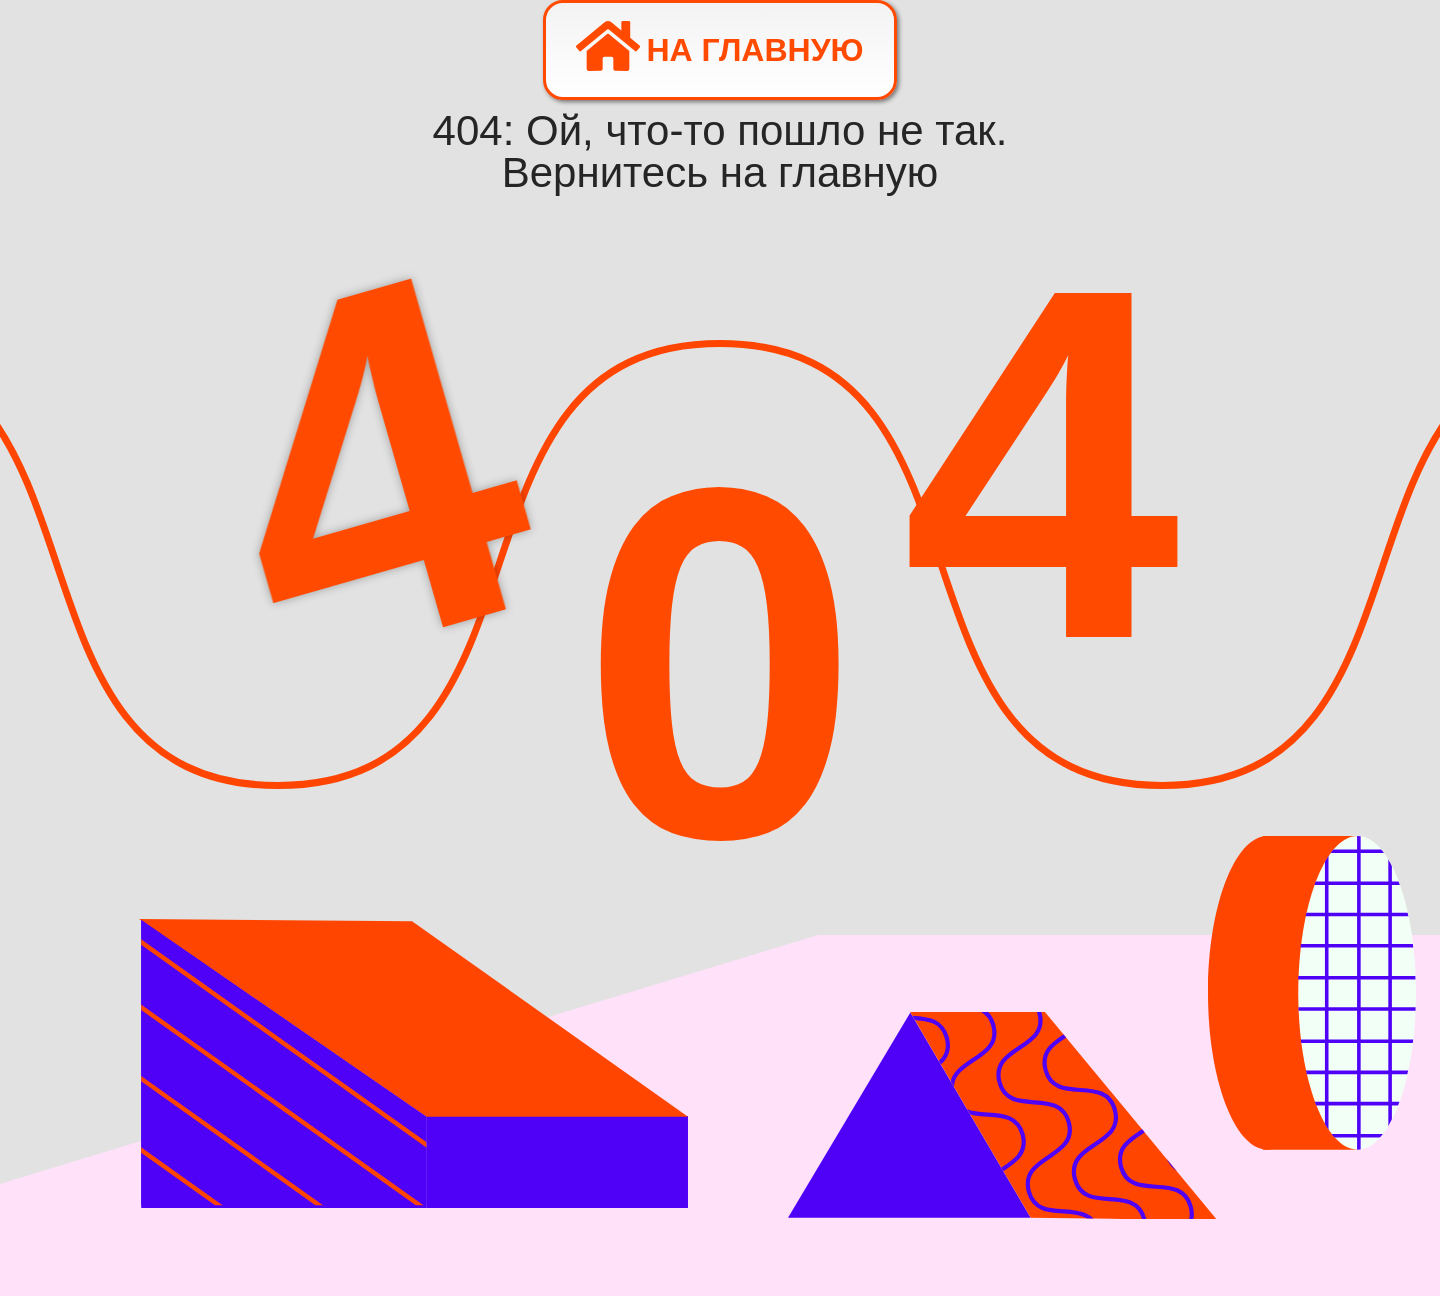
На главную (719, 46)
